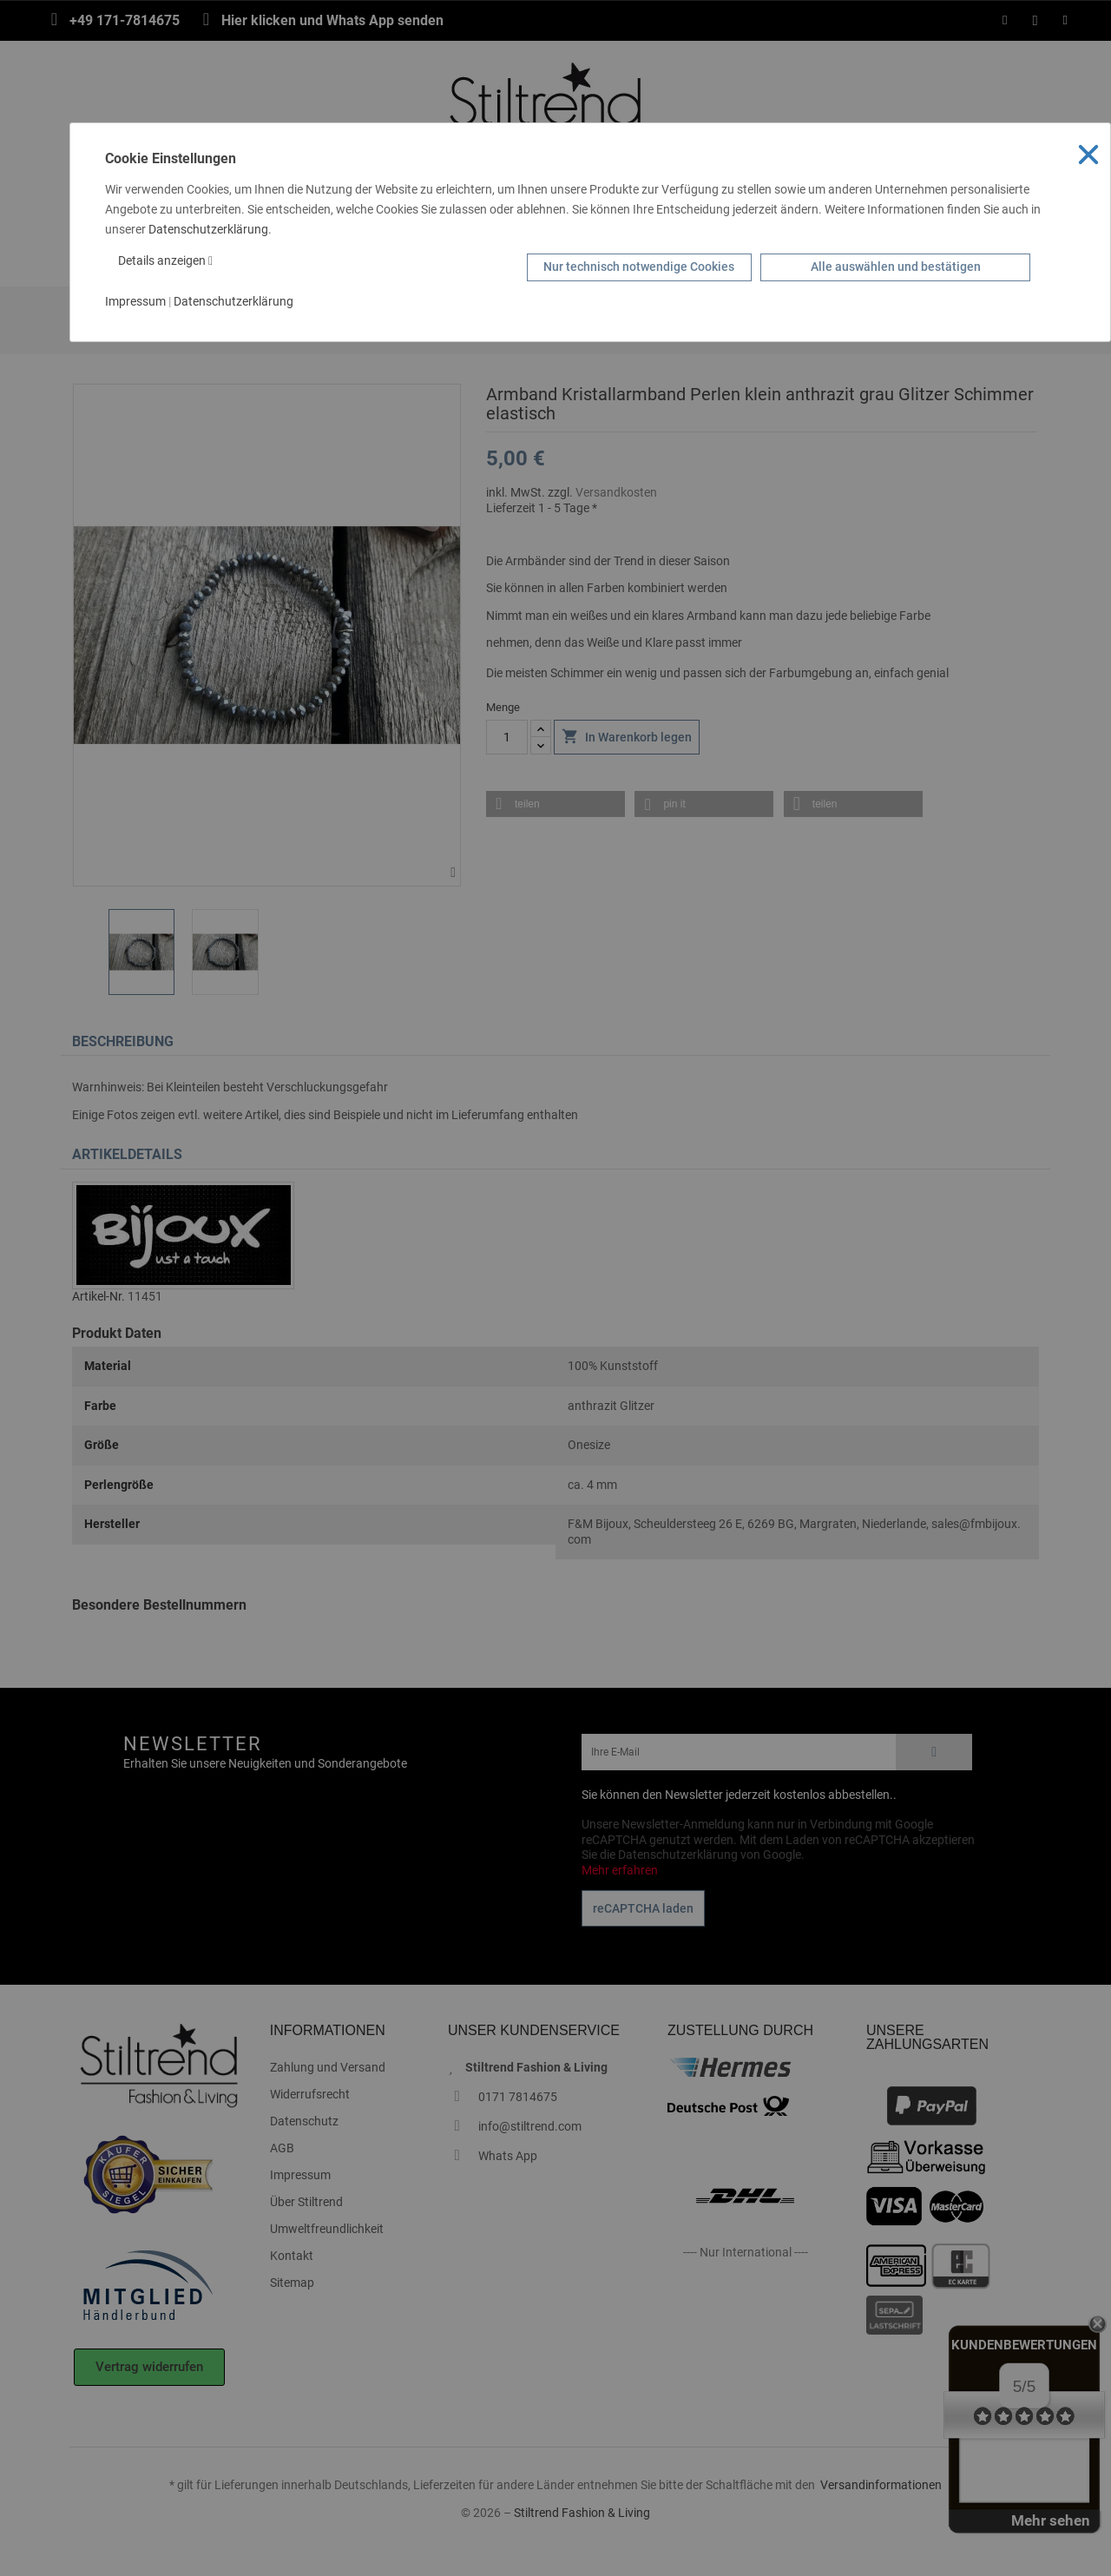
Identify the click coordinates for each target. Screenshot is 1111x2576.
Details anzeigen (165, 260)
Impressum (135, 301)
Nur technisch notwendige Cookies (638, 266)
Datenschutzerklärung (208, 229)
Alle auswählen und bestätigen (896, 266)
